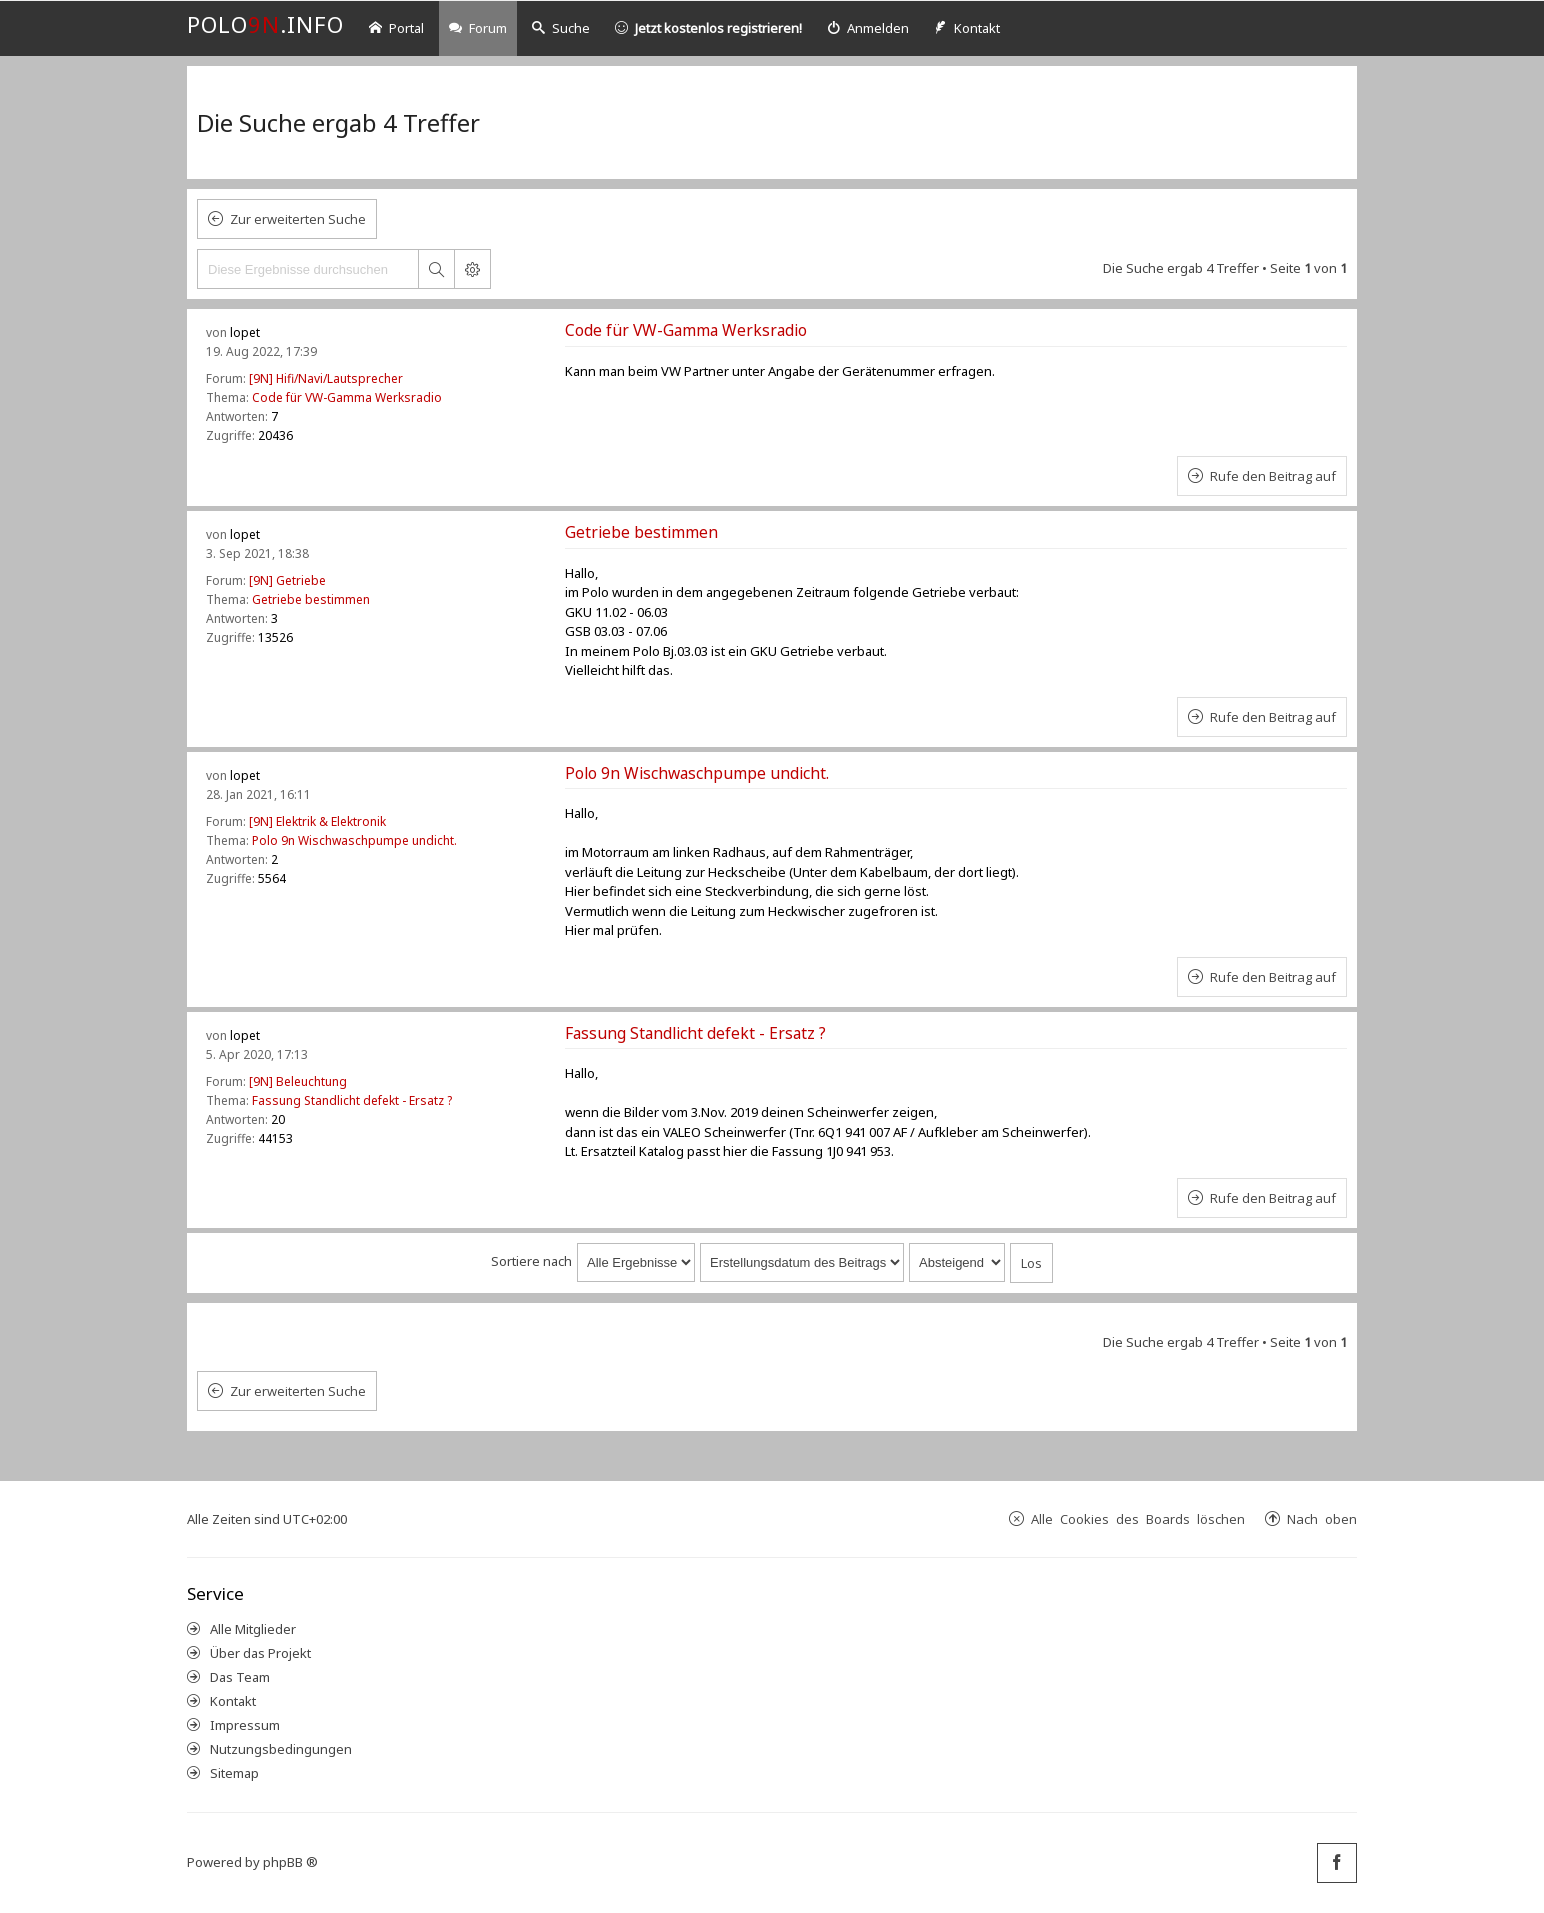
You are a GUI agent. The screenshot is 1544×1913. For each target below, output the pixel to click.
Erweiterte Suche (472, 269)
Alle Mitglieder (253, 1629)
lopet (245, 332)
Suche (561, 28)
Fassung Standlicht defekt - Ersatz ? (352, 1100)
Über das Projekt (260, 1653)
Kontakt (233, 1701)
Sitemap (234, 1773)
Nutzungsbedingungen (281, 1749)
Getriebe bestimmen (311, 599)
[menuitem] (868, 28)
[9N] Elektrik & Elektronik (317, 821)
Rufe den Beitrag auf (1273, 476)
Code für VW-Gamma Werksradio (347, 397)
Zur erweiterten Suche (298, 219)
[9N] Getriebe (287, 580)
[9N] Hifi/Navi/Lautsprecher (326, 378)
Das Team (240, 1677)
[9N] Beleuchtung (298, 1081)
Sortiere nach (531, 1261)
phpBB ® (290, 1862)
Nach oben (1322, 1518)
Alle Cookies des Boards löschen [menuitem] (1138, 1518)
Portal (396, 28)
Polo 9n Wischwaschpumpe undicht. (354, 840)
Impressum (245, 1725)
